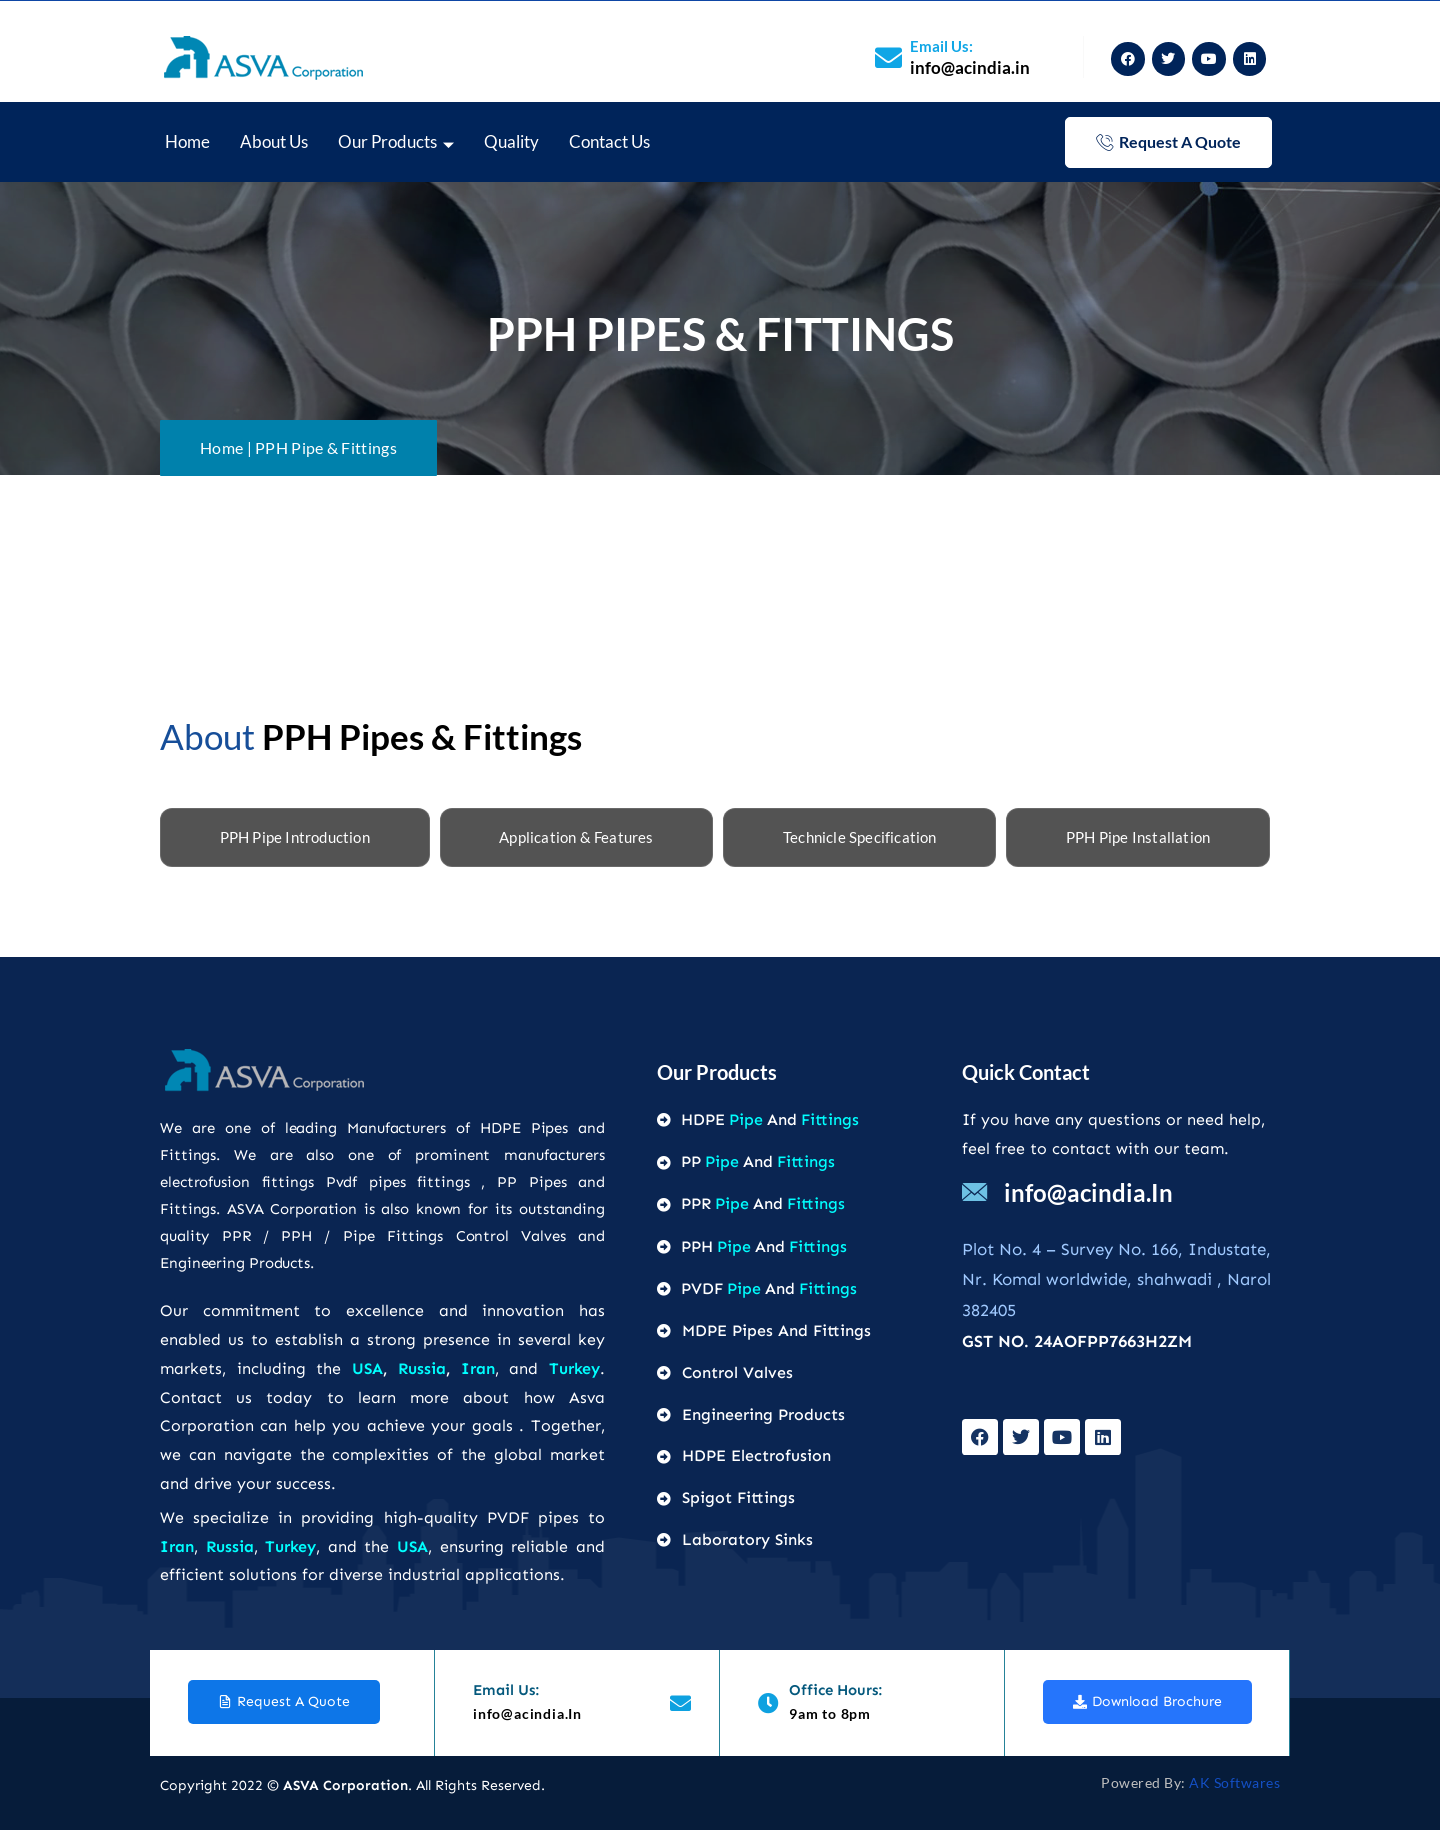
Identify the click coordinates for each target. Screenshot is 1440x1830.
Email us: (941, 46)
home (187, 141)
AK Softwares (1234, 1782)
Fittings (830, 1119)
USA (367, 1368)
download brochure (1147, 1701)
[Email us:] (888, 57)
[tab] (295, 837)
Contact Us (609, 141)
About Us (274, 141)
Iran (478, 1368)
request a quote (1168, 142)
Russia (422, 1368)
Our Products (396, 143)
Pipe (746, 1119)
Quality (511, 141)
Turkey (574, 1368)
